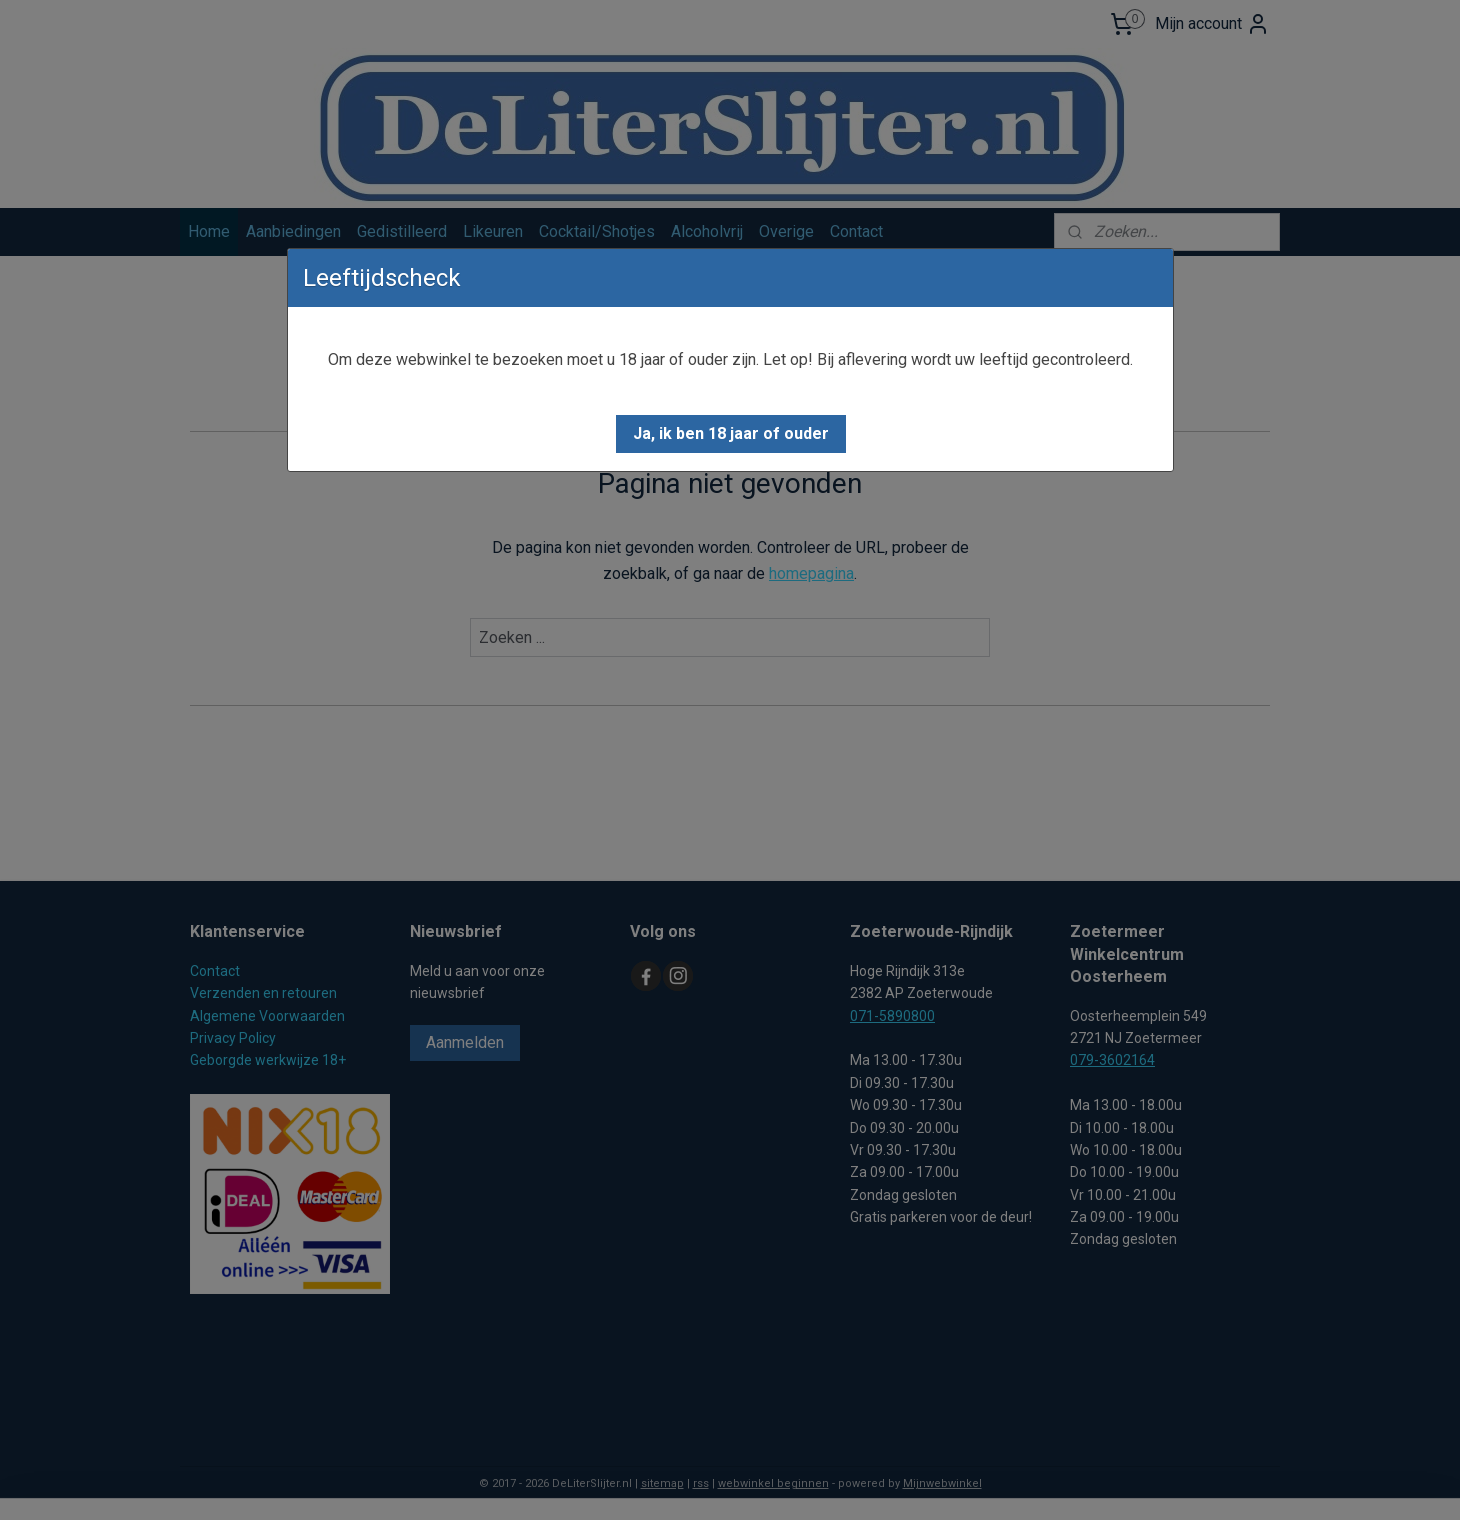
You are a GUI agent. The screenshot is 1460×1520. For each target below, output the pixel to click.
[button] (731, 434)
